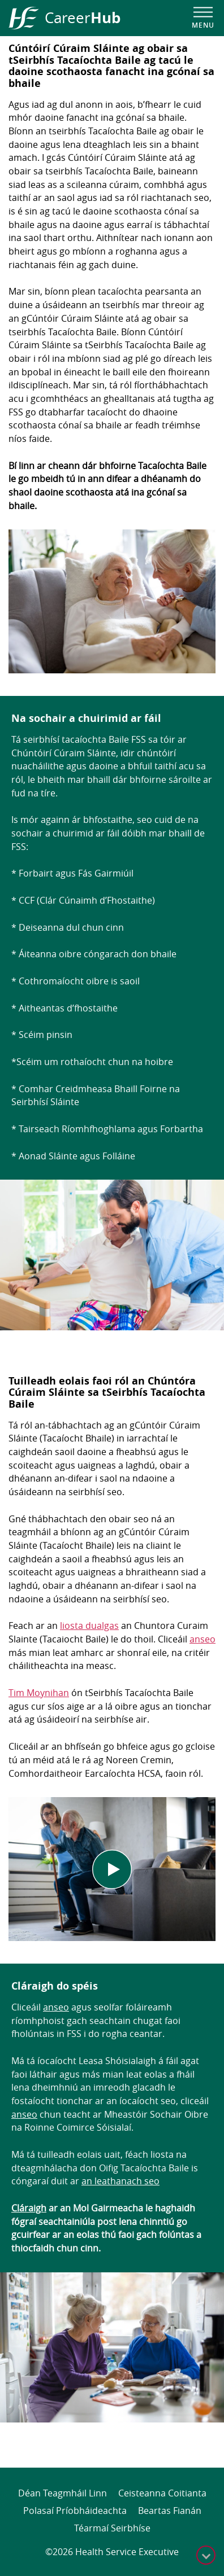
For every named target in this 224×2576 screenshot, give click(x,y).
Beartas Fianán (169, 2510)
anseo (202, 1639)
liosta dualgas (89, 1625)
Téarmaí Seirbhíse (112, 2528)
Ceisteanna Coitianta (162, 2493)
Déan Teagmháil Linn (62, 2493)
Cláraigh (28, 2208)
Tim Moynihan (38, 1692)
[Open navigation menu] (203, 18)
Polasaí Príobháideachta (75, 2510)
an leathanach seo (120, 2181)
